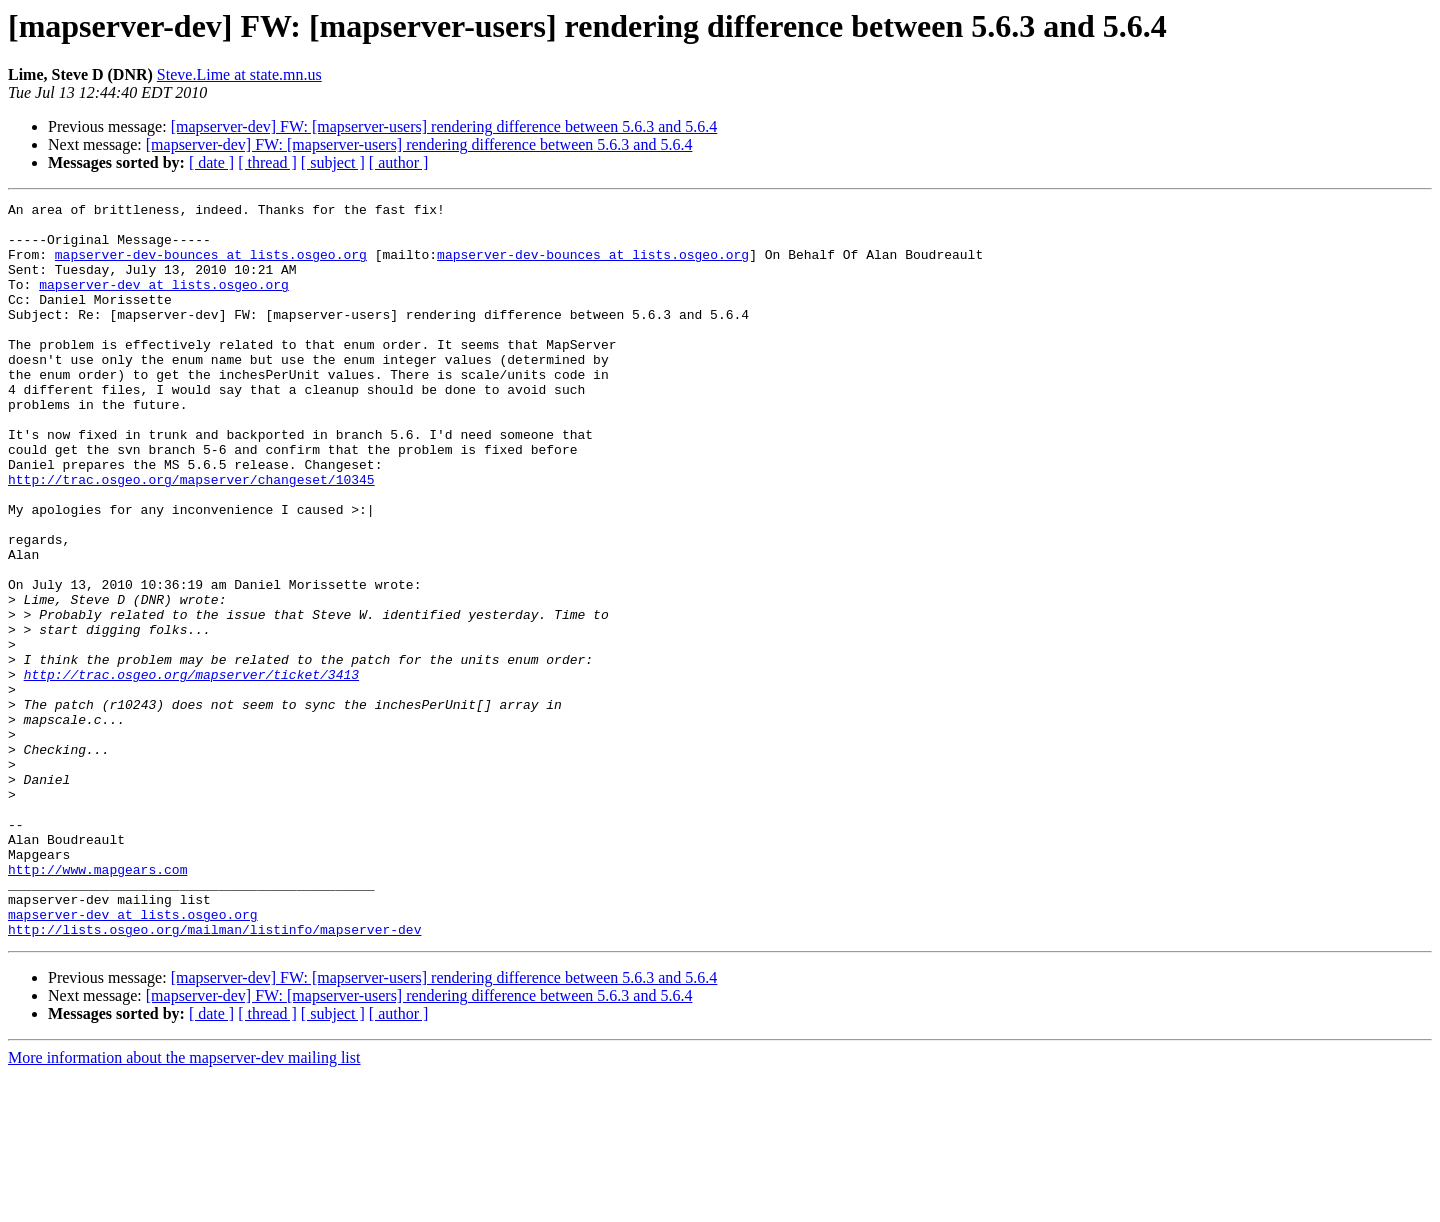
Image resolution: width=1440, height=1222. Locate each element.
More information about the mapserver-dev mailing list (184, 1204)
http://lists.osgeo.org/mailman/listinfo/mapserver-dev (214, 1076)
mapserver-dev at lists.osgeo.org (164, 302)
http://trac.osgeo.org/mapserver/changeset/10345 (191, 536)
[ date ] (211, 162)
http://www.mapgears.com (97, 1004)
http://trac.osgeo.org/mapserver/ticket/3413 (191, 770)
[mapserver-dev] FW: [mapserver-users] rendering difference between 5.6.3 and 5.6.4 (444, 126)
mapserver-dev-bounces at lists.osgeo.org (211, 266)
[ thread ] (267, 162)
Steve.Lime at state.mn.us (239, 74)
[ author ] (399, 162)
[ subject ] (333, 162)
